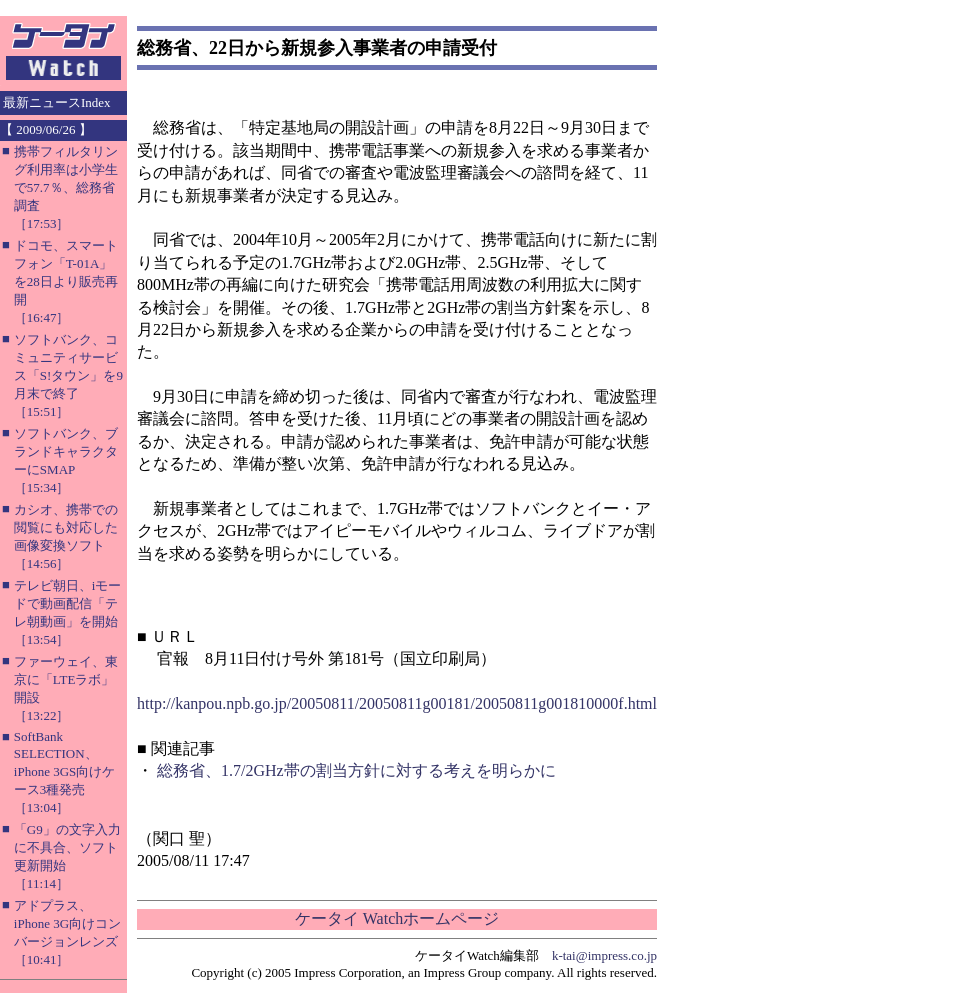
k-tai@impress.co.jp (604, 955)
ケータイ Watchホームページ (397, 918)
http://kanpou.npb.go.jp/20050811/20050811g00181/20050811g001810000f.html (397, 703)
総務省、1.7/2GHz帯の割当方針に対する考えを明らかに (356, 770)
